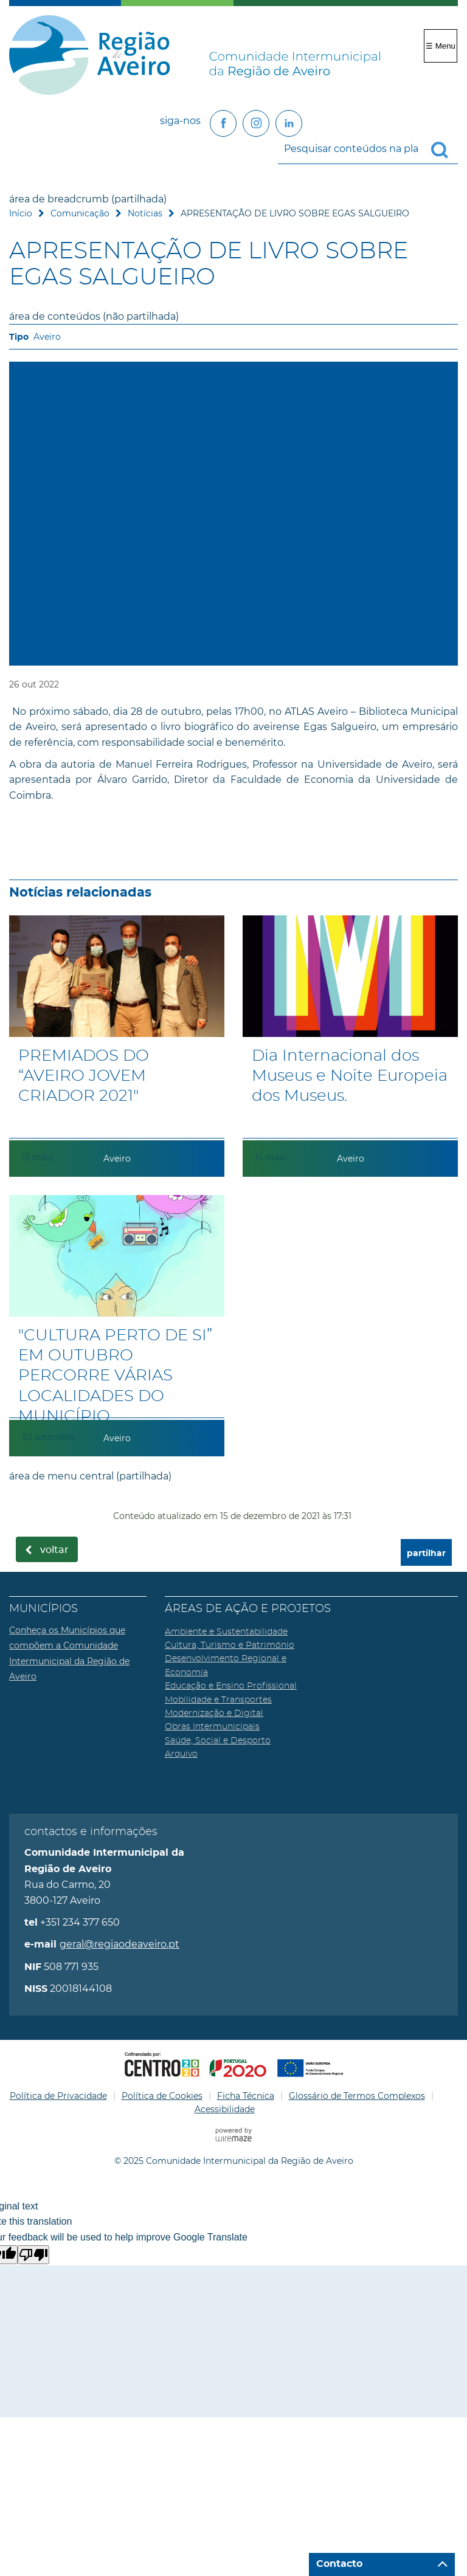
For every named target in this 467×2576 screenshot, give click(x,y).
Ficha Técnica (245, 2095)
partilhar (426, 1553)
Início (20, 213)
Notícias (145, 213)
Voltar (54, 1550)
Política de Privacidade (58, 2095)
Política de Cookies (162, 2095)
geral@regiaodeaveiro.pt (119, 1944)
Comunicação (79, 213)
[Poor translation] (33, 2254)
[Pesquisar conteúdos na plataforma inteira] (444, 150)
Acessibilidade (225, 2109)
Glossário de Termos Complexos (357, 2095)
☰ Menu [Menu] (440, 45)
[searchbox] (368, 149)
